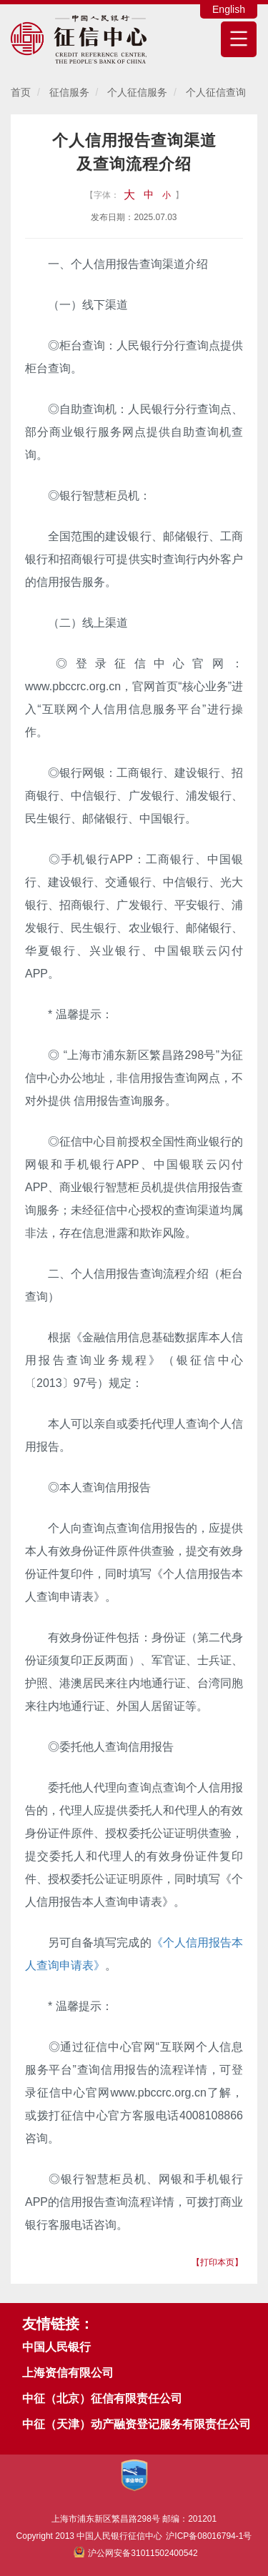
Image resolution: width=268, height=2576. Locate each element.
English (228, 9)
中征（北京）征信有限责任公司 (102, 2398)
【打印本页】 (217, 2262)
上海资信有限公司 (68, 2373)
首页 (21, 92)
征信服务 (69, 92)
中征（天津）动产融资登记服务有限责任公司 (136, 2424)
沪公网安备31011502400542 (135, 2553)
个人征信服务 (137, 92)
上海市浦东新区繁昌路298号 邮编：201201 (134, 2519)
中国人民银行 (56, 2347)
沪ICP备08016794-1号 (209, 2536)
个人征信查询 (216, 92)
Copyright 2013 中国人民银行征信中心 (134, 2544)
